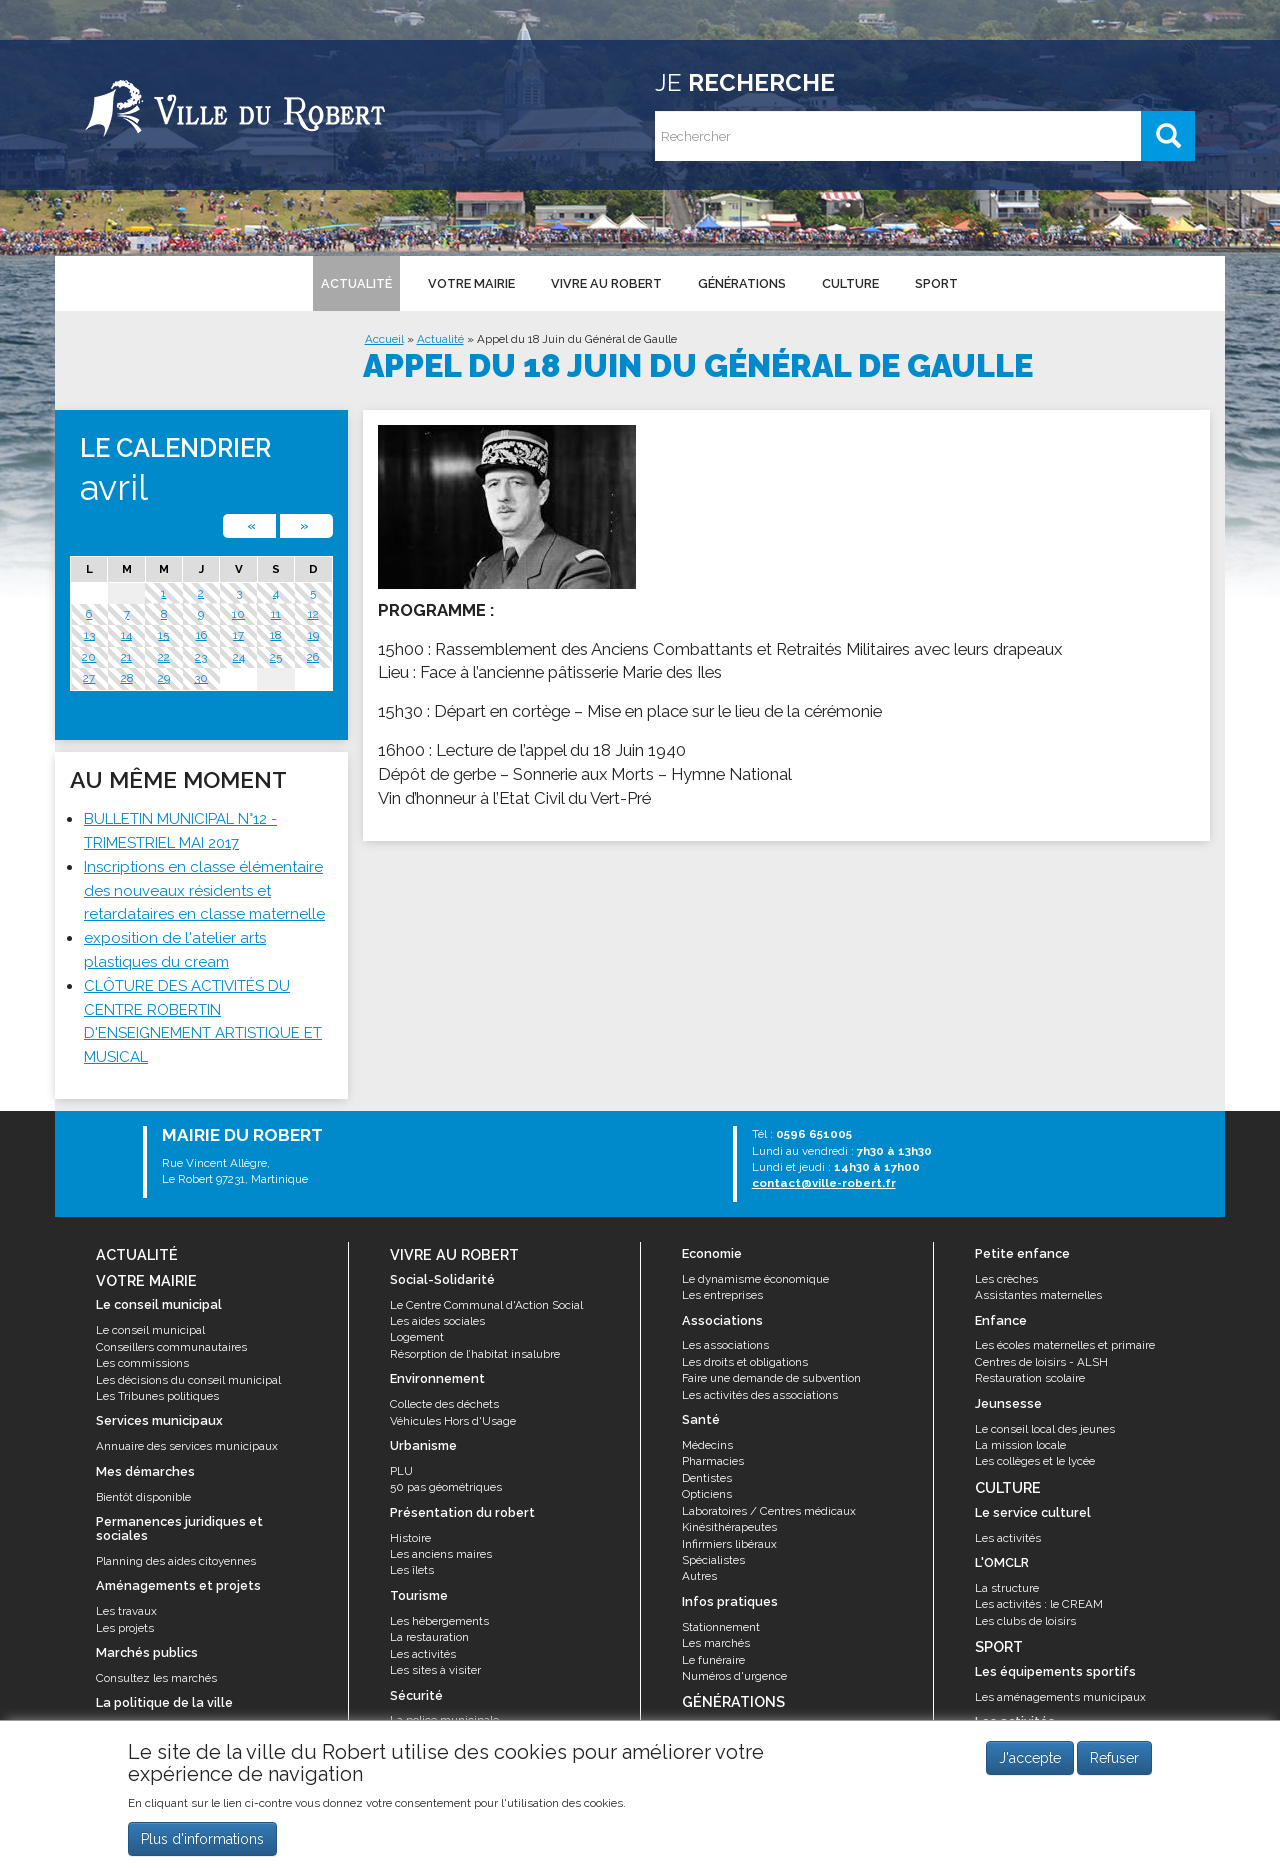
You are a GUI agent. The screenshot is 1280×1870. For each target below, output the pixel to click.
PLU (401, 1471)
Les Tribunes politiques (157, 1396)
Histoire (410, 1538)
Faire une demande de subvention (771, 1378)
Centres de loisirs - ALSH (1041, 1362)
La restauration (429, 1637)
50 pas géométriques (446, 1487)
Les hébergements (439, 1621)
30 (201, 678)
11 (276, 614)
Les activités (423, 1654)
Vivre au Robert (606, 283)
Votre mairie (471, 283)
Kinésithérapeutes (729, 1527)
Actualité (356, 283)
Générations (742, 283)
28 (127, 678)
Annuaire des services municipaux (187, 1446)
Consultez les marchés (156, 1678)
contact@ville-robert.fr (824, 1183)
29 (164, 678)
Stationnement (721, 1627)
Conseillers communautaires (171, 1347)
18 (275, 635)
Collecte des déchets (444, 1404)
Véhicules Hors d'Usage (453, 1421)
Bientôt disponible (143, 1497)
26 (313, 657)
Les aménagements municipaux (1060, 1697)
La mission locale (1020, 1445)
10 (238, 614)
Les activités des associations (760, 1395)
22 (164, 657)
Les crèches (1006, 1279)
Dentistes (707, 1478)
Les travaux (126, 1611)
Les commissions (142, 1363)
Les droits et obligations (745, 1362)
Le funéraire (713, 1660)
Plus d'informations (202, 1839)
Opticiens (707, 1494)
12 (313, 614)
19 (313, 635)
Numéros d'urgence (734, 1676)
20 (89, 657)
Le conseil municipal (150, 1330)
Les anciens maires (441, 1554)
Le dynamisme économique (755, 1279)
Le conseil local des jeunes (1045, 1429)
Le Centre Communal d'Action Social (486, 1305)
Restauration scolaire (1030, 1378)
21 (126, 657)
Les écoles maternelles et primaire (1065, 1345)
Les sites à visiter (435, 1670)
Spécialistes (713, 1560)
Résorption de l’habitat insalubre (475, 1354)
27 (89, 678)
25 (276, 657)
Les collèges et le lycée (1035, 1461)
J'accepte (1030, 1759)
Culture (850, 283)
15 (163, 635)
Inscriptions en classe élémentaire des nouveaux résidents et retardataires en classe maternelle (204, 891)
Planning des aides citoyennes (176, 1561)
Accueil (384, 339)
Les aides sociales (437, 1321)
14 (126, 635)
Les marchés (716, 1643)
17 (238, 635)
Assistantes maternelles (1038, 1295)
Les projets (125, 1628)
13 (89, 635)
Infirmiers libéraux (729, 1544)
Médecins (707, 1445)
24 (239, 657)
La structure (1007, 1588)
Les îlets (412, 1570)
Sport (936, 283)
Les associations (725, 1345)
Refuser (1114, 1759)
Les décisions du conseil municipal (188, 1380)
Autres (699, 1576)
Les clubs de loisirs (1025, 1621)
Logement (417, 1337)
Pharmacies (713, 1461)
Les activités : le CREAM (1039, 1604)
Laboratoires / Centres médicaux (769, 1511)
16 (201, 635)
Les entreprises (722, 1295)
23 (201, 657)
